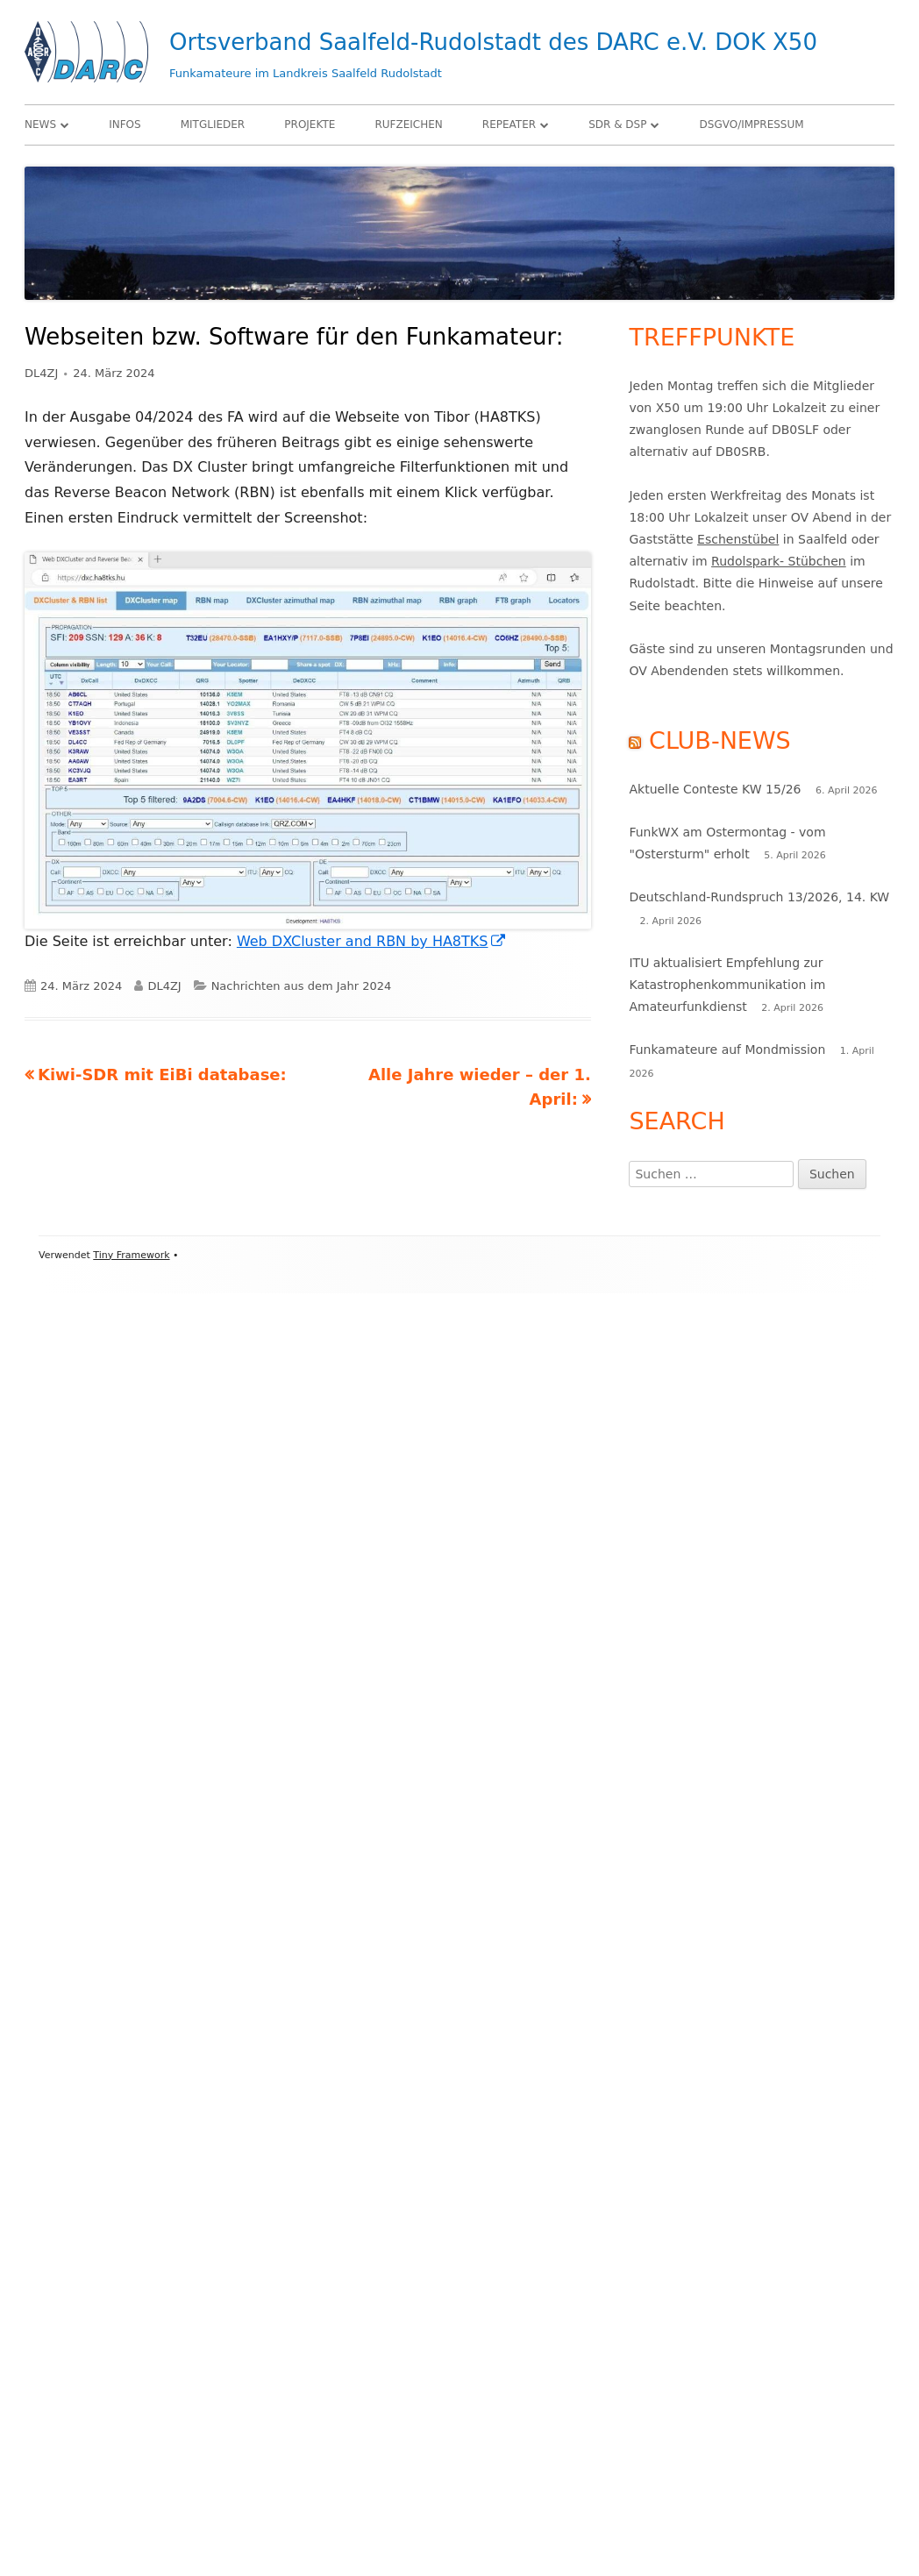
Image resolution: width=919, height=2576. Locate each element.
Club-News (720, 740)
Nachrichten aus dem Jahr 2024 (301, 986)
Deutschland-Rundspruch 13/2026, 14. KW (759, 897)
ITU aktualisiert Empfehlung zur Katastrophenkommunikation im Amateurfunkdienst (727, 985)
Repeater (509, 124)
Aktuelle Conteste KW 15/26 (715, 789)
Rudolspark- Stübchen (778, 561)
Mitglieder (213, 124)
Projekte (309, 124)
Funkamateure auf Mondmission (727, 1049)
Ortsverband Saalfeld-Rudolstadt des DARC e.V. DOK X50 (493, 42)
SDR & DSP (617, 124)
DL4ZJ (41, 373)
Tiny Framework (131, 1255)
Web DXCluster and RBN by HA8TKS (372, 941)
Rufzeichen (408, 124)
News (40, 124)
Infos (124, 124)
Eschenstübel (738, 539)
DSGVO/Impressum (752, 124)
